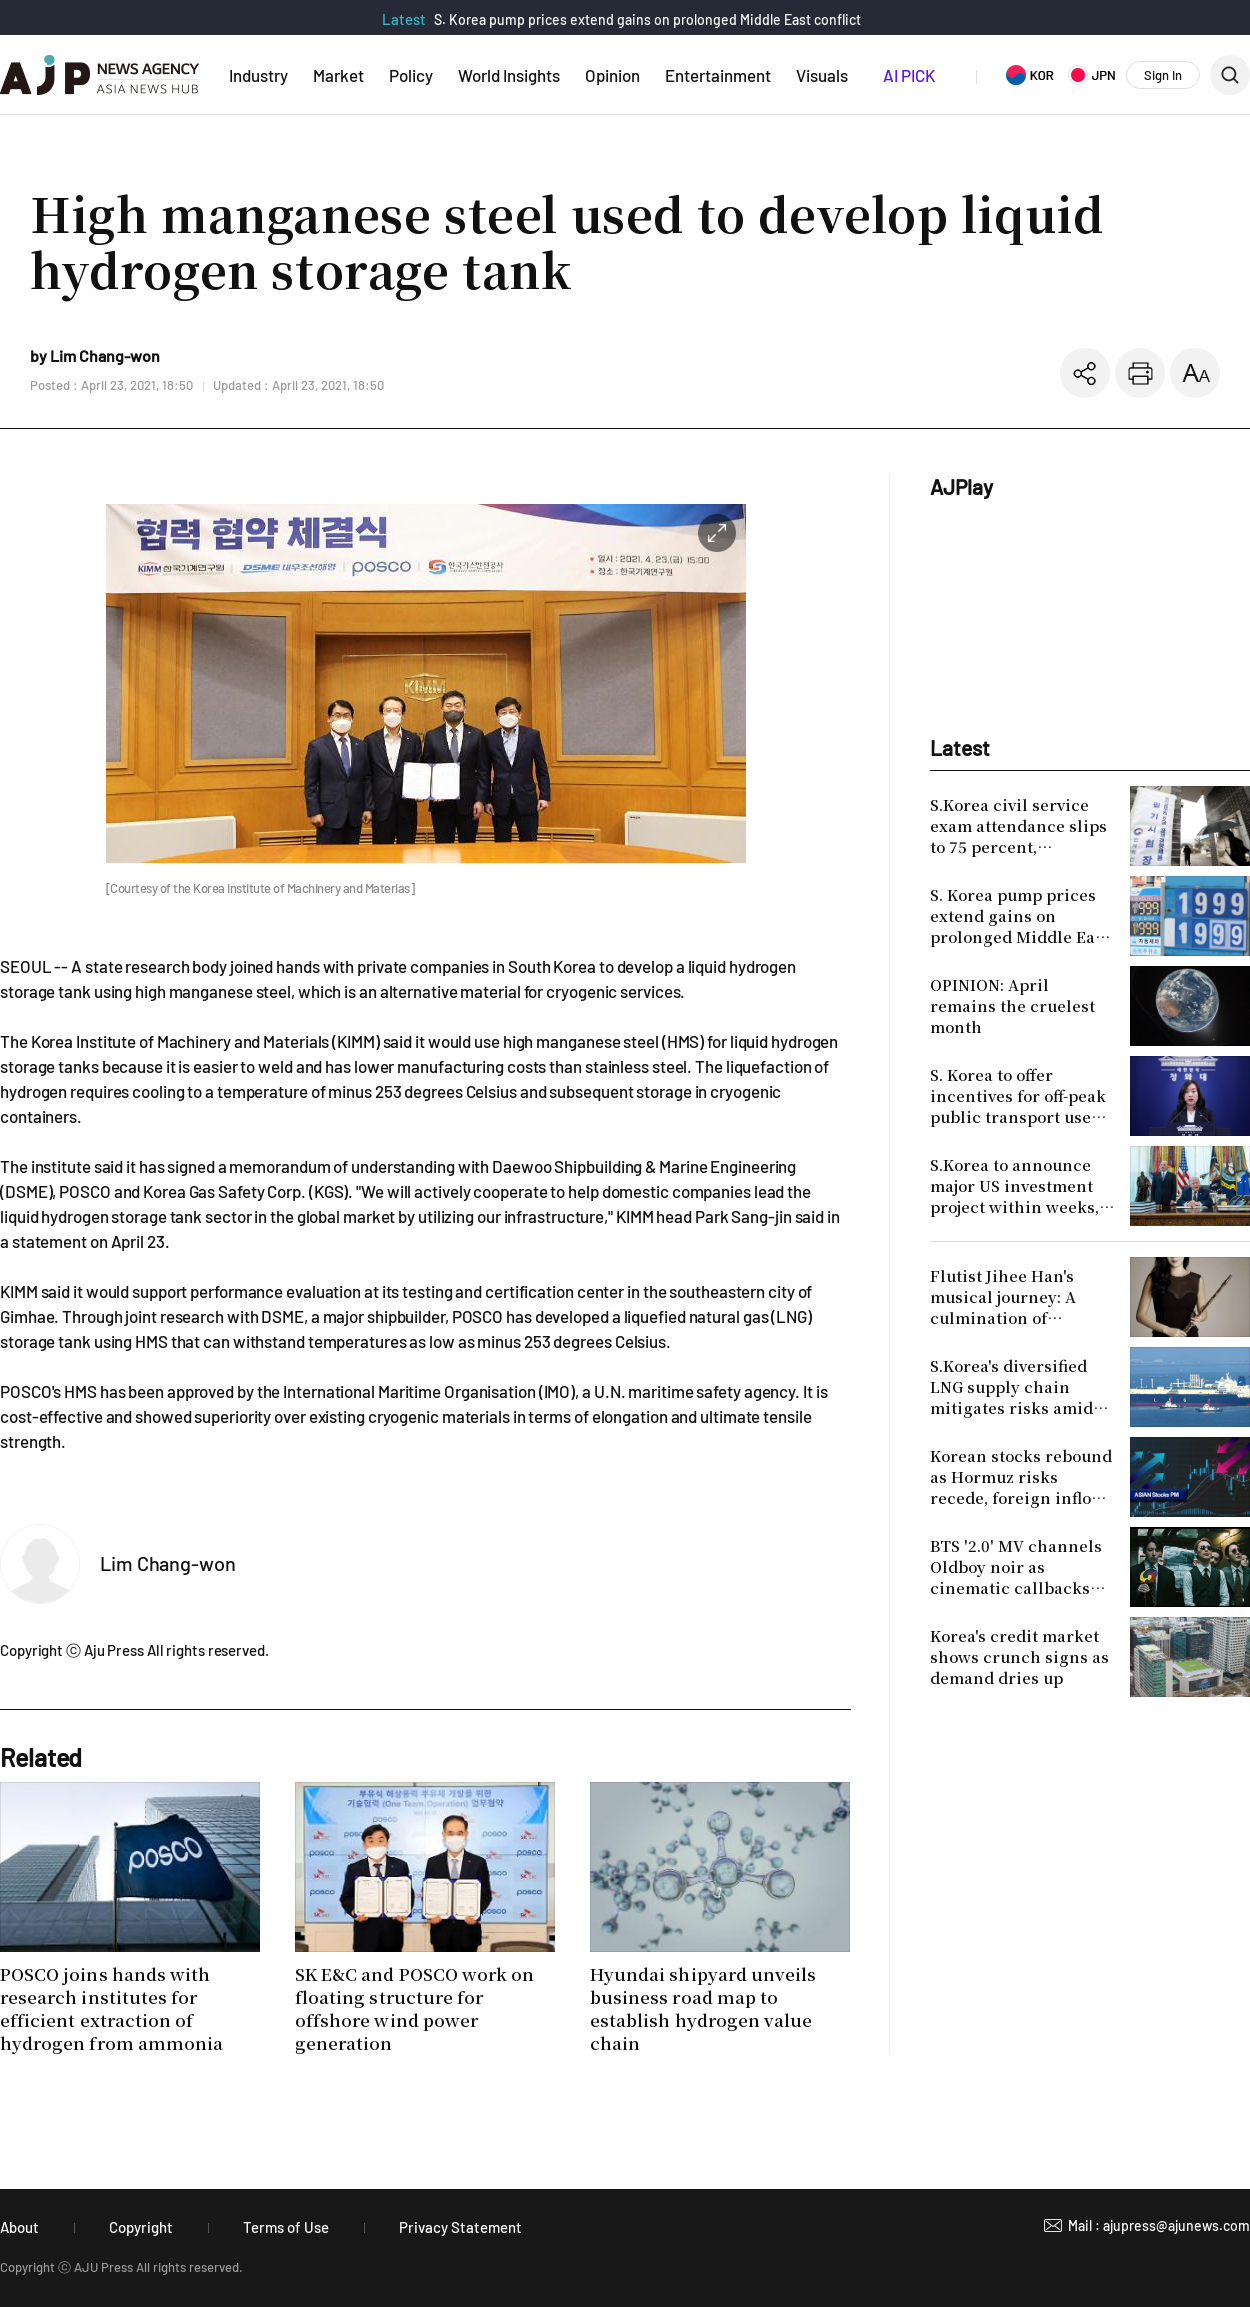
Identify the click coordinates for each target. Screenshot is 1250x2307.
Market (338, 75)
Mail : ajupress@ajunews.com (1159, 2225)
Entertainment (718, 75)
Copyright (141, 2227)
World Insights (509, 75)
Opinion (612, 75)
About (19, 2227)
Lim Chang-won (168, 1563)
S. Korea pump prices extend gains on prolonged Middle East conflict (647, 19)
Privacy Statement (460, 2227)
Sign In (1163, 75)
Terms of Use (286, 2227)
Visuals (822, 75)
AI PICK (909, 75)
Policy (411, 75)
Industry (258, 75)
